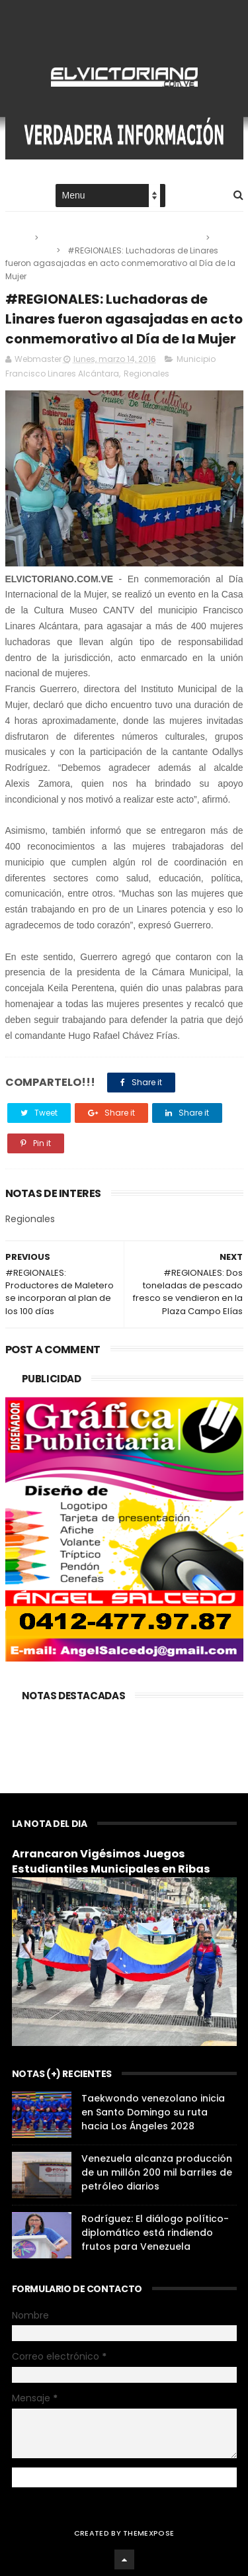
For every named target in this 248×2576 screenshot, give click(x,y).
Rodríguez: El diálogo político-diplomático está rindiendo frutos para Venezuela (155, 2232)
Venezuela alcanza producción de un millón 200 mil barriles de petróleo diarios (156, 2172)
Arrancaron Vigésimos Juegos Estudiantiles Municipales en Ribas (111, 1861)
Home (17, 196)
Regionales (28, 250)
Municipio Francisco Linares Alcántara (123, 238)
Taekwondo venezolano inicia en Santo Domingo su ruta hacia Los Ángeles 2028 (153, 2112)
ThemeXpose (148, 2533)
